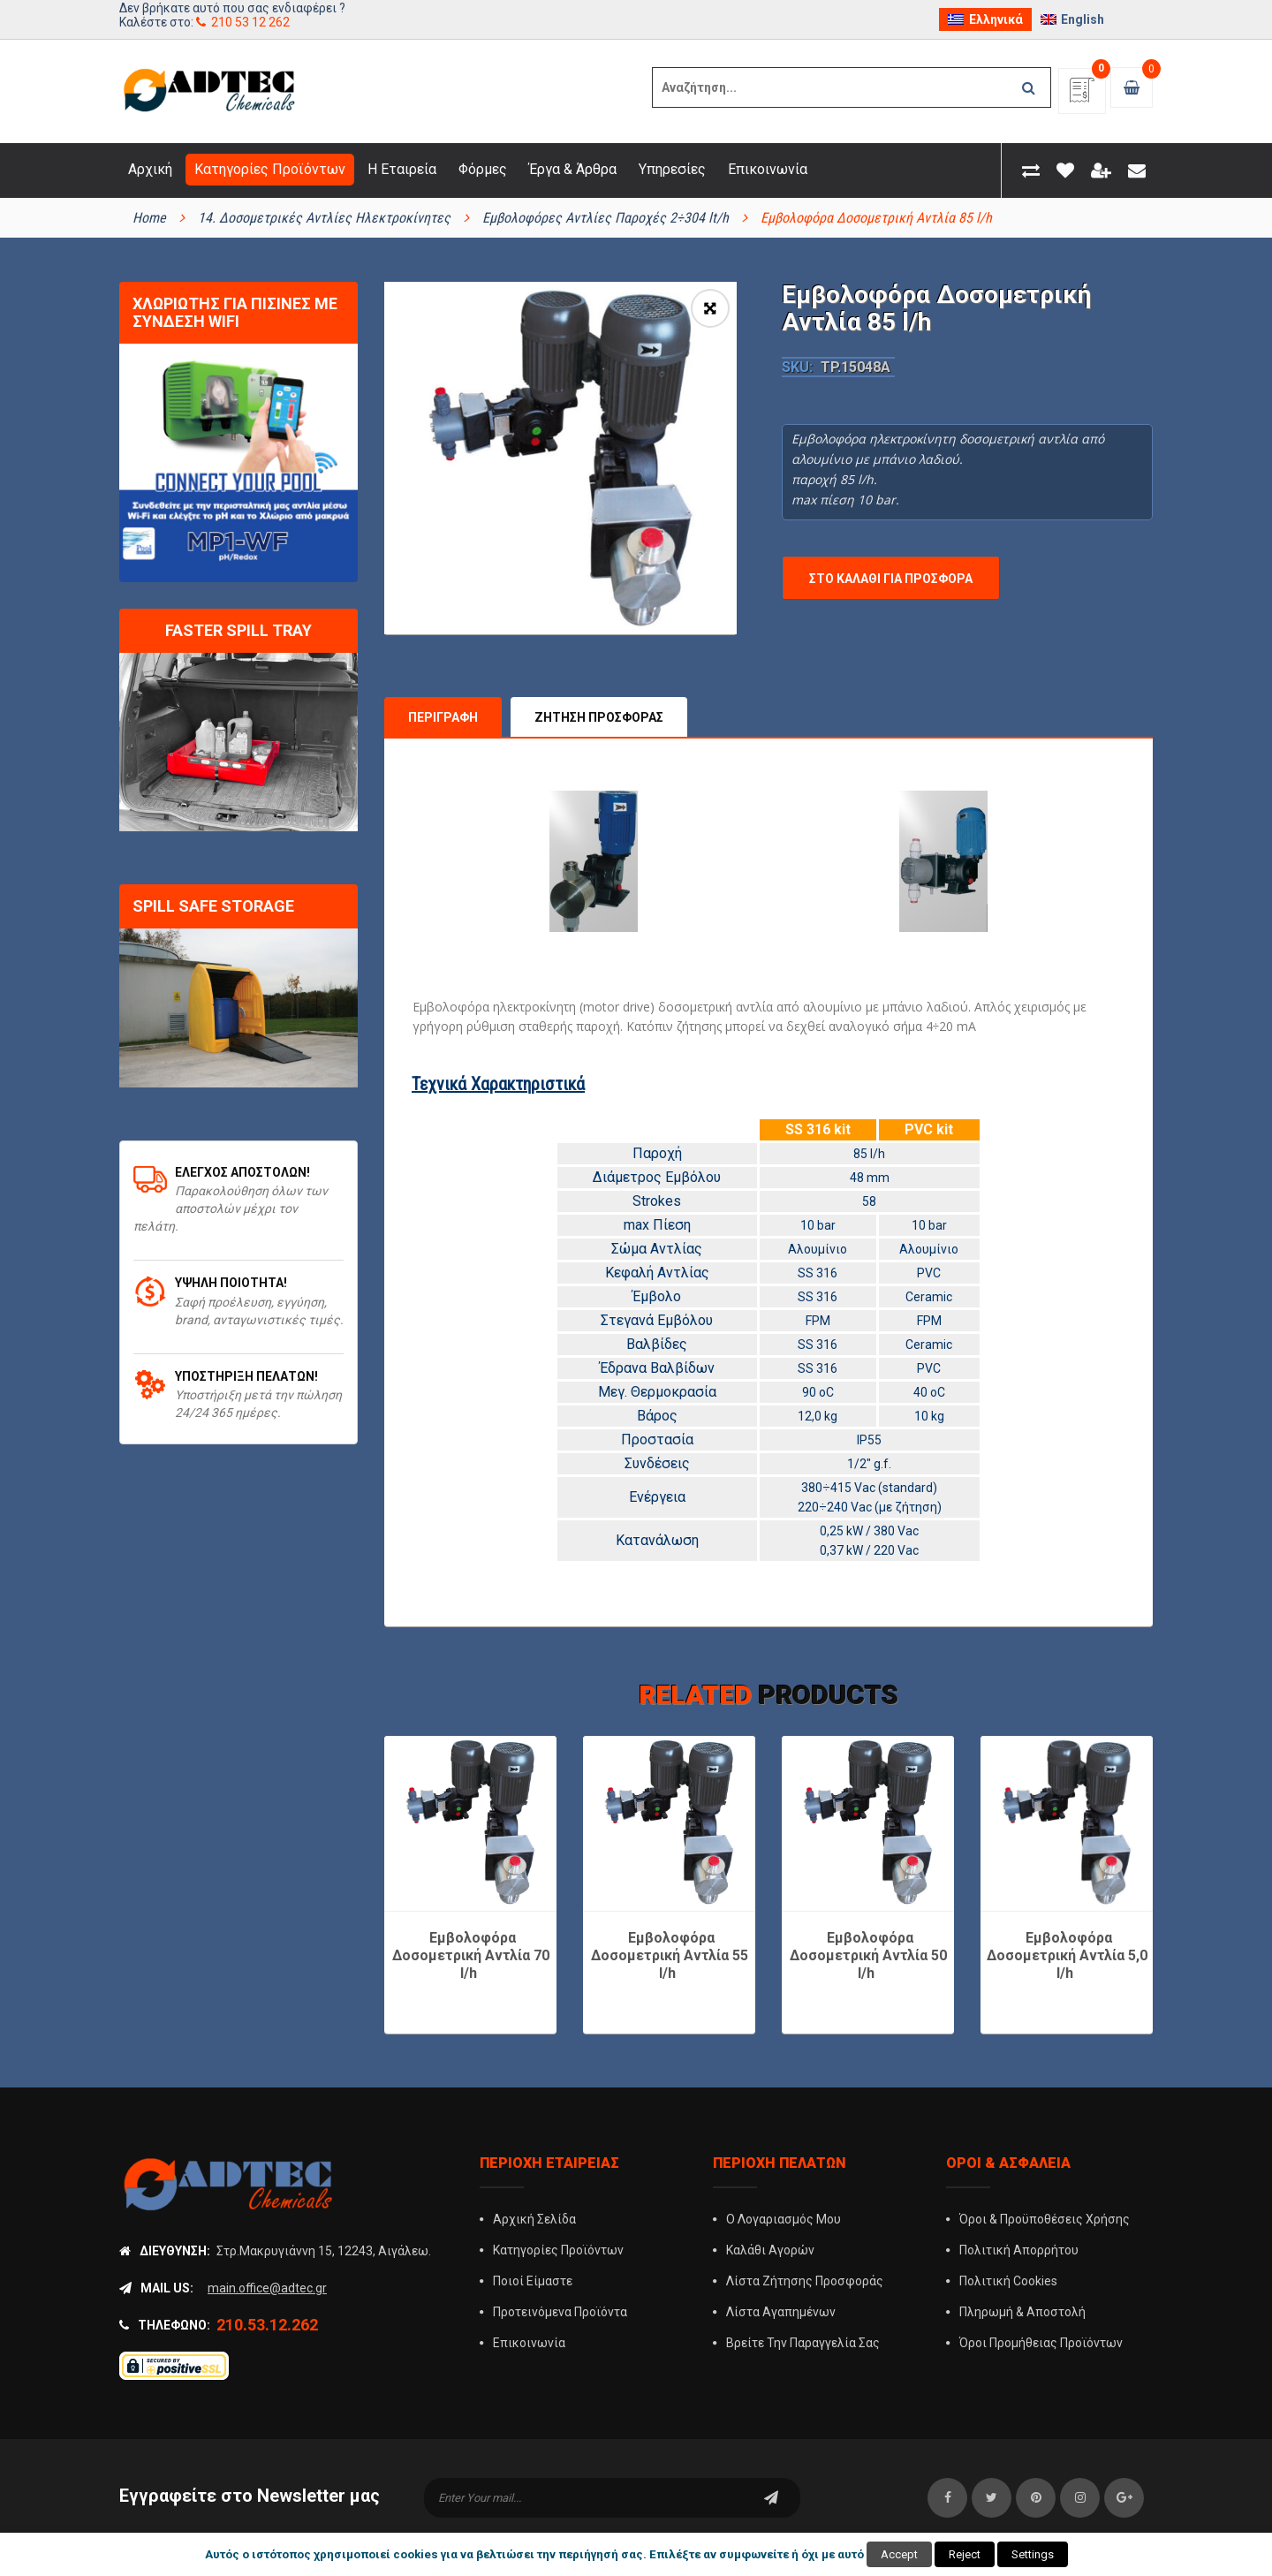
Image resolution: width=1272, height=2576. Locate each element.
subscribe (771, 2454)
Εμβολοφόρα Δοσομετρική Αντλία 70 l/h (470, 1911)
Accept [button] (899, 2554)
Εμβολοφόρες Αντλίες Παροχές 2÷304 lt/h (605, 217)
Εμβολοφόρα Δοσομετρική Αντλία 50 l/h (868, 1911)
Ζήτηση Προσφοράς (598, 673)
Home (149, 217)
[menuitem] (985, 19)
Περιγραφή (443, 673)
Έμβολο (656, 1252)
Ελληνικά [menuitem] (996, 19)
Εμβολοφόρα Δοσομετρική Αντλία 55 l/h (669, 1911)
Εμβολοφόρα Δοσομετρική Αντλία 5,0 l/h (1067, 1911)
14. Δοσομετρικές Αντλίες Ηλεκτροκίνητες (324, 217)
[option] (560, 458)
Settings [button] (1032, 2554)
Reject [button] (964, 2554)
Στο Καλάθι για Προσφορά (891, 579)
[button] (710, 308)
